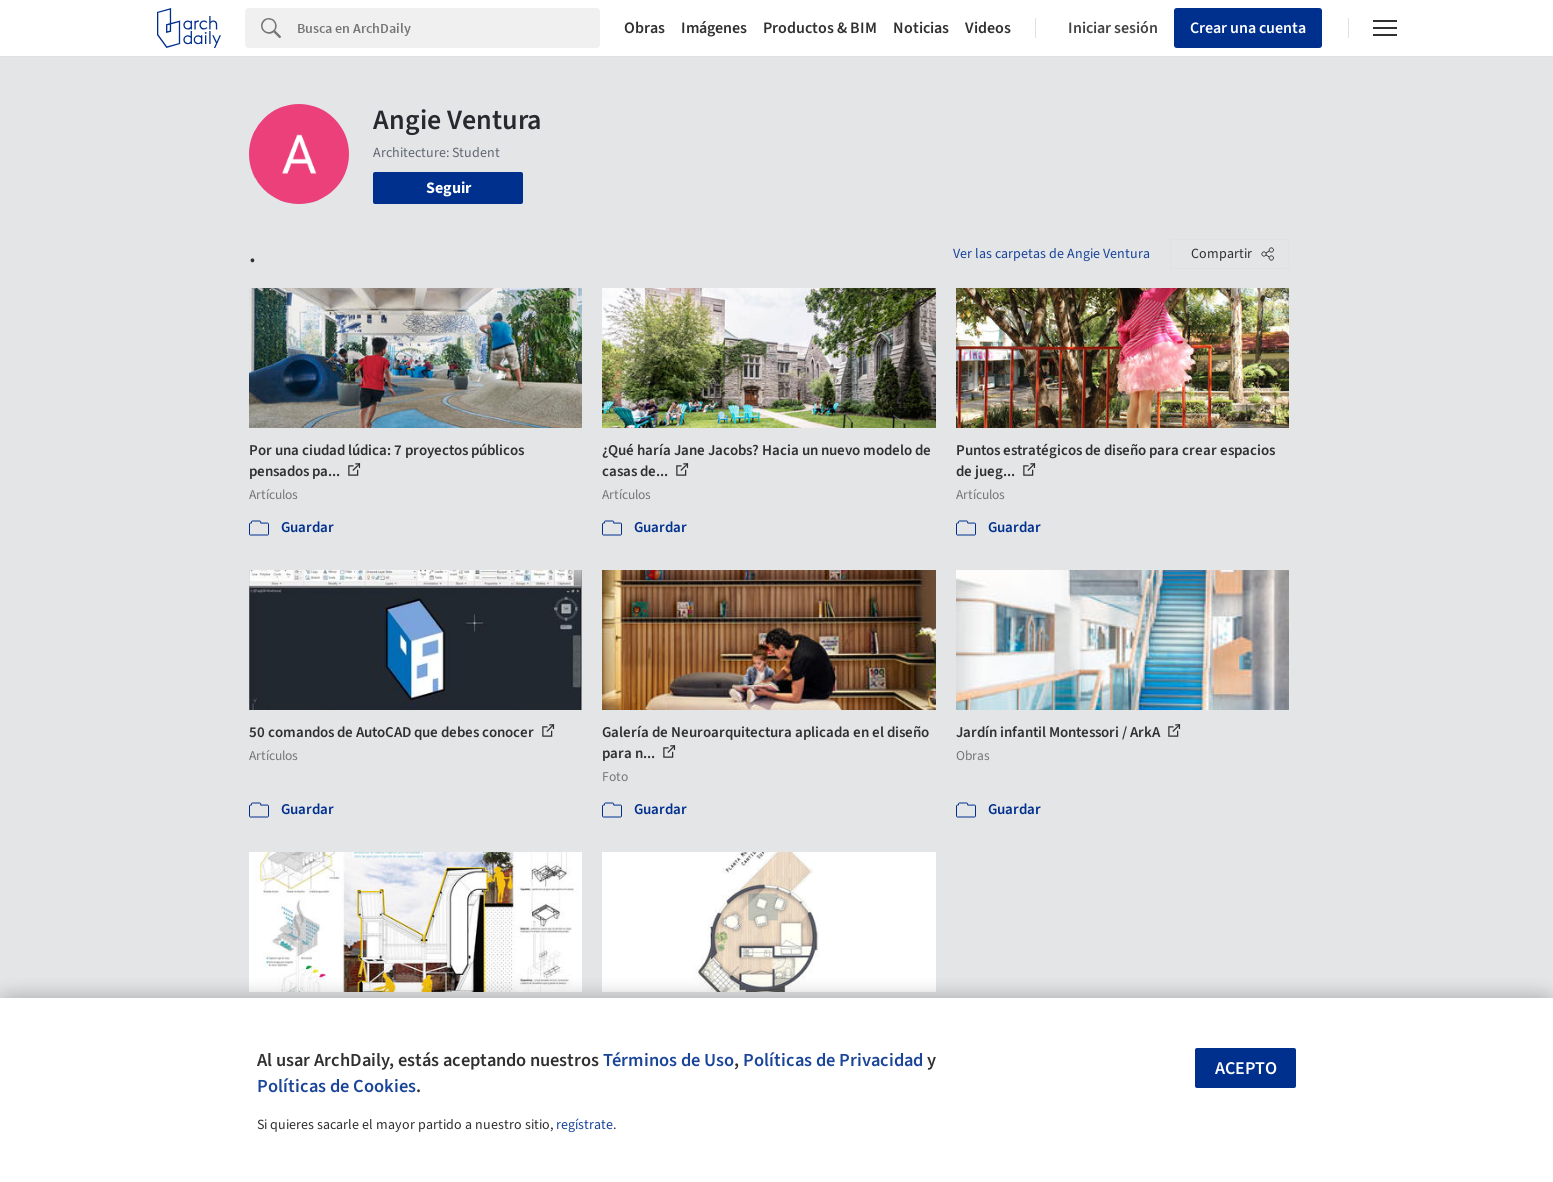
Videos (988, 28)
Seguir (448, 188)
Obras (644, 28)
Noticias (921, 28)
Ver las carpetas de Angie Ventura (1051, 254)
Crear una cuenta (1248, 28)
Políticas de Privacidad (833, 1060)
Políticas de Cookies (336, 1086)
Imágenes (714, 28)
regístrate (584, 1125)
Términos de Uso (668, 1060)
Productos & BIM (820, 28)
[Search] (448, 28)
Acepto (1246, 1068)
